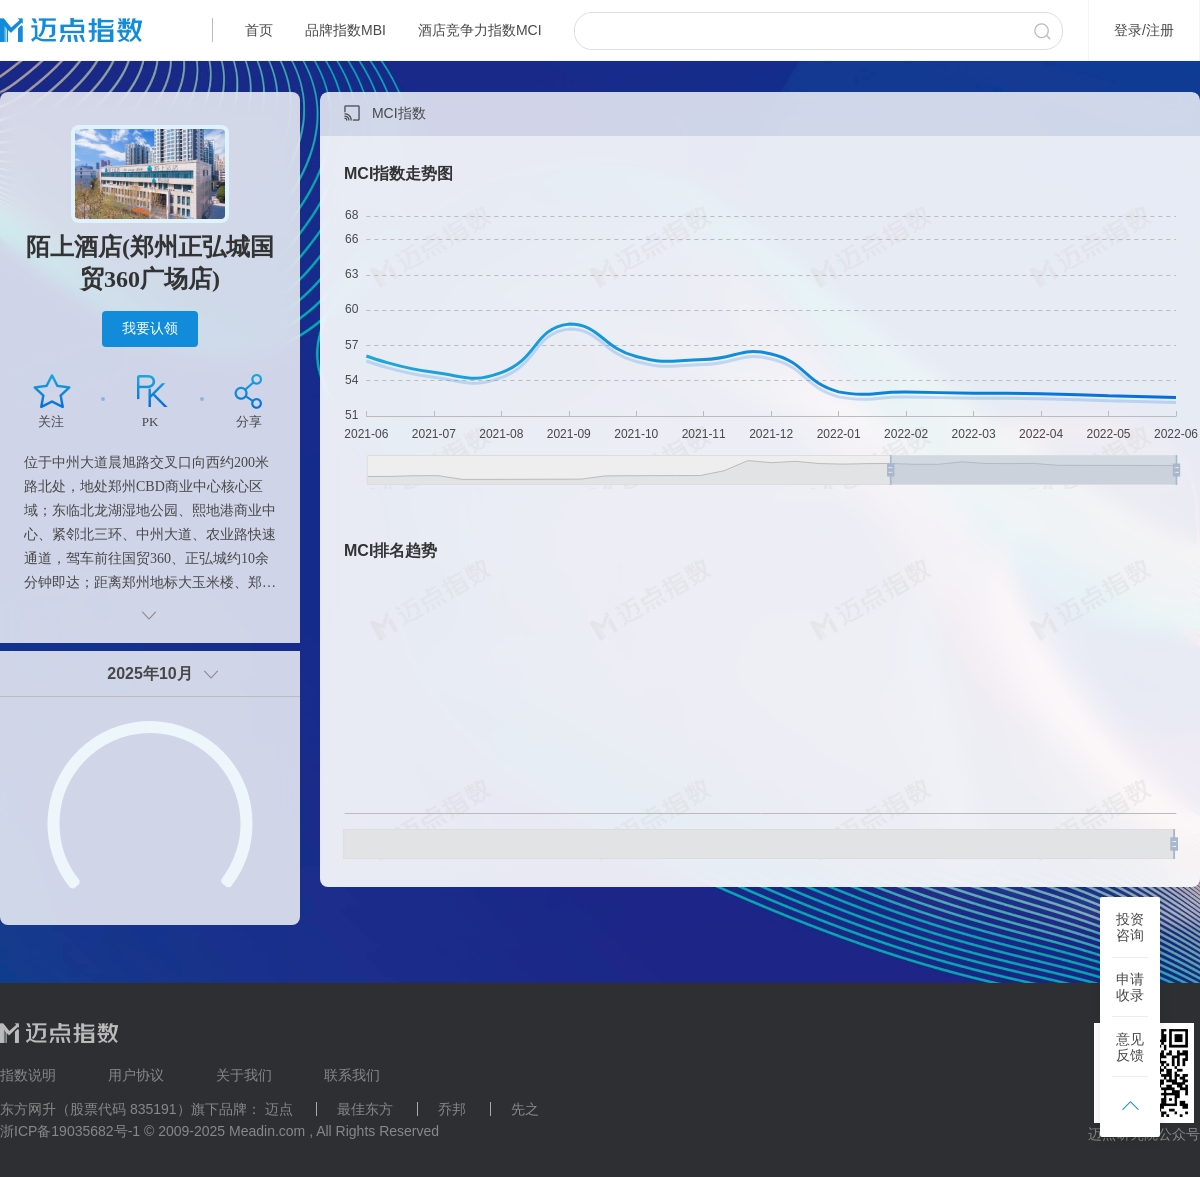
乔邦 (452, 1109)
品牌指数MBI (345, 30)
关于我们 (244, 1075)
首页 (259, 30)
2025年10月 (149, 673)
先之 (525, 1109)
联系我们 (352, 1075)
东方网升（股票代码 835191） (95, 1109)
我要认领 (150, 328)
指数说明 (28, 1075)
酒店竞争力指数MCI (480, 30)
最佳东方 (365, 1109)
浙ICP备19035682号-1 (70, 1131)
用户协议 (136, 1075)
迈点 (279, 1109)
